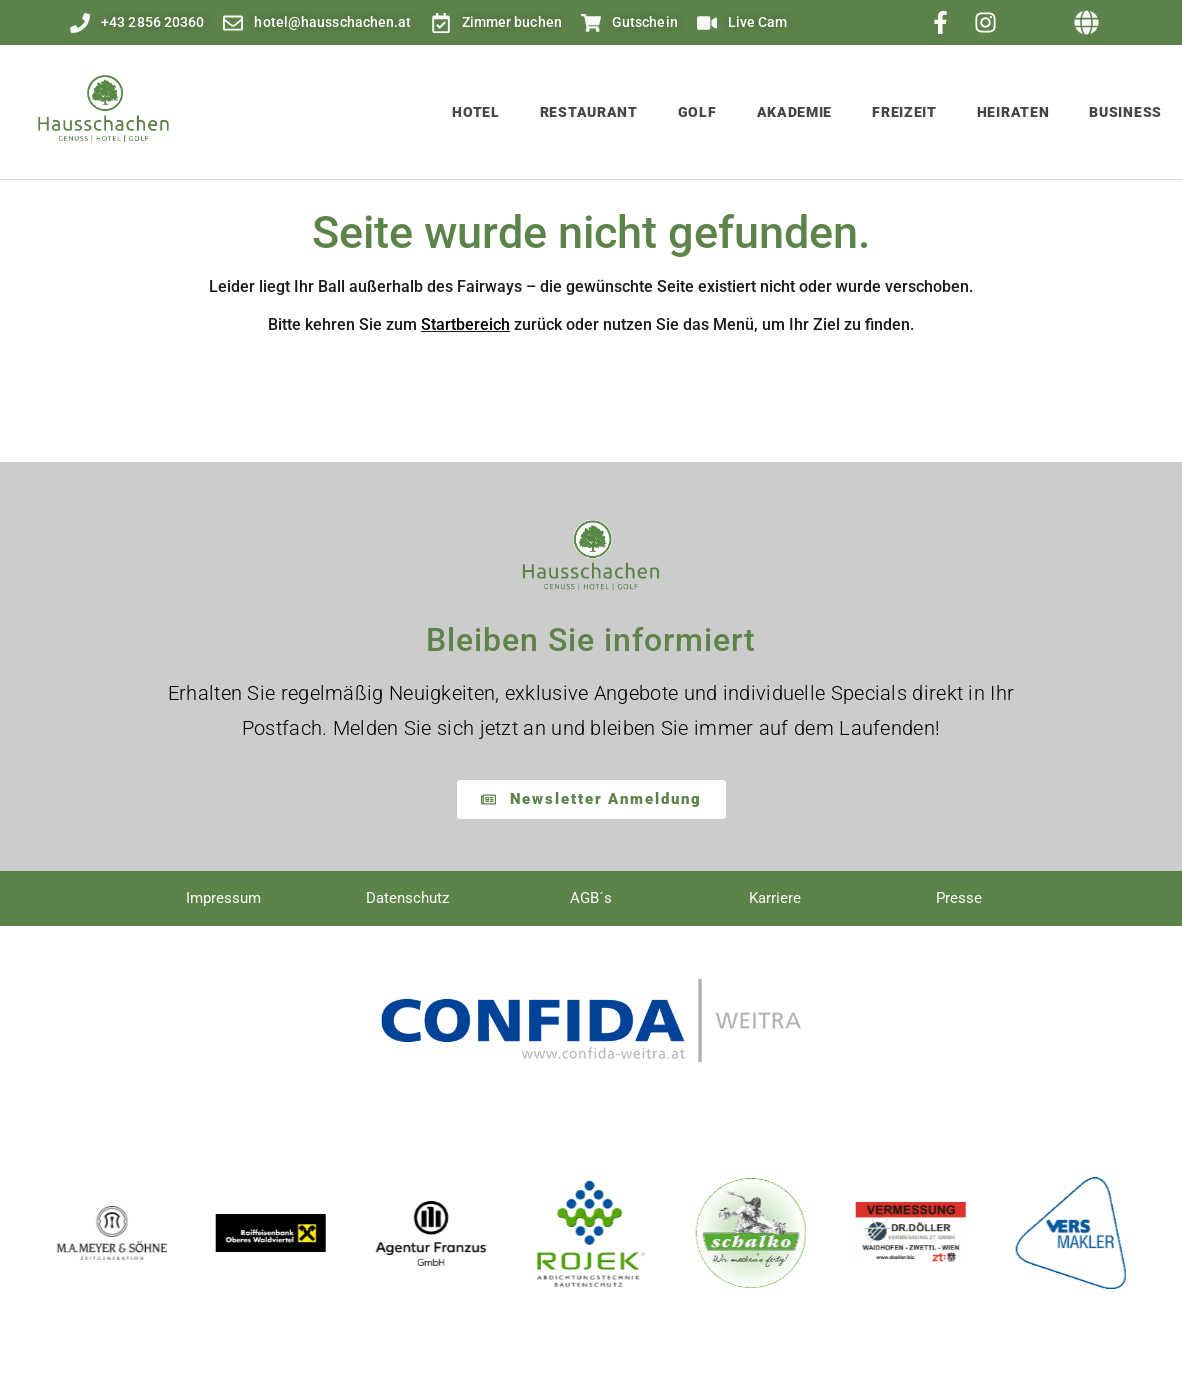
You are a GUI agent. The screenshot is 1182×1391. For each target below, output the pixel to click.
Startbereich (465, 324)
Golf (697, 112)
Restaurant (589, 112)
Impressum (223, 898)
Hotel (476, 112)
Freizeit (904, 112)
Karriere (775, 898)
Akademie (795, 112)
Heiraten (1013, 112)
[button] (1087, 23)
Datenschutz (407, 898)
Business (1125, 112)
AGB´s (591, 898)
